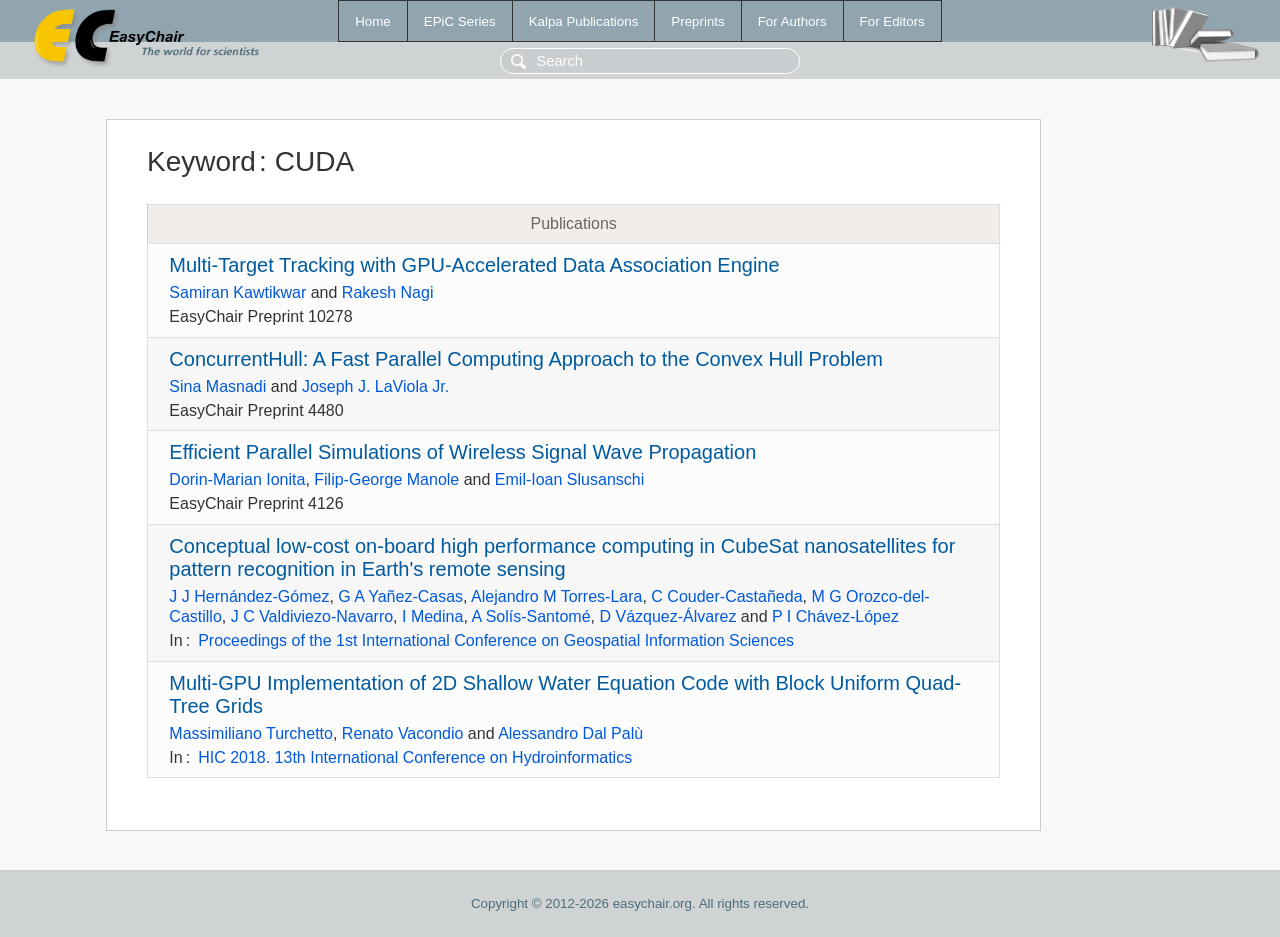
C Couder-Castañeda (726, 596)
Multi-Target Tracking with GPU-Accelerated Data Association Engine (474, 265)
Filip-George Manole (386, 479)
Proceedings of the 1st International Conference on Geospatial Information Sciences (496, 640)
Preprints (697, 21)
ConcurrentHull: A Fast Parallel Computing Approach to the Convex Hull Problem (526, 359)
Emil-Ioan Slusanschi (569, 479)
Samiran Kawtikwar (237, 292)
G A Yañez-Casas (400, 596)
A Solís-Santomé (530, 616)
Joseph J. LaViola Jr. (375, 386)
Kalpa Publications (584, 21)
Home (373, 21)
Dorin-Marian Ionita (237, 479)
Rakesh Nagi (388, 292)
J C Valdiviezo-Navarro (312, 616)
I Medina (432, 616)
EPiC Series (460, 21)
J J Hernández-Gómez (249, 596)
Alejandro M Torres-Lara (556, 596)
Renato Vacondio (403, 733)
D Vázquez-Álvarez (667, 616)
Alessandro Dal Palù (570, 733)
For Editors (892, 21)
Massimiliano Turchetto (251, 733)
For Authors (792, 21)
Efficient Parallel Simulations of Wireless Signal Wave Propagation (462, 452)
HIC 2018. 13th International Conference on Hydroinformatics (415, 757)
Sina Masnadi (217, 386)
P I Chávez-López (835, 616)
